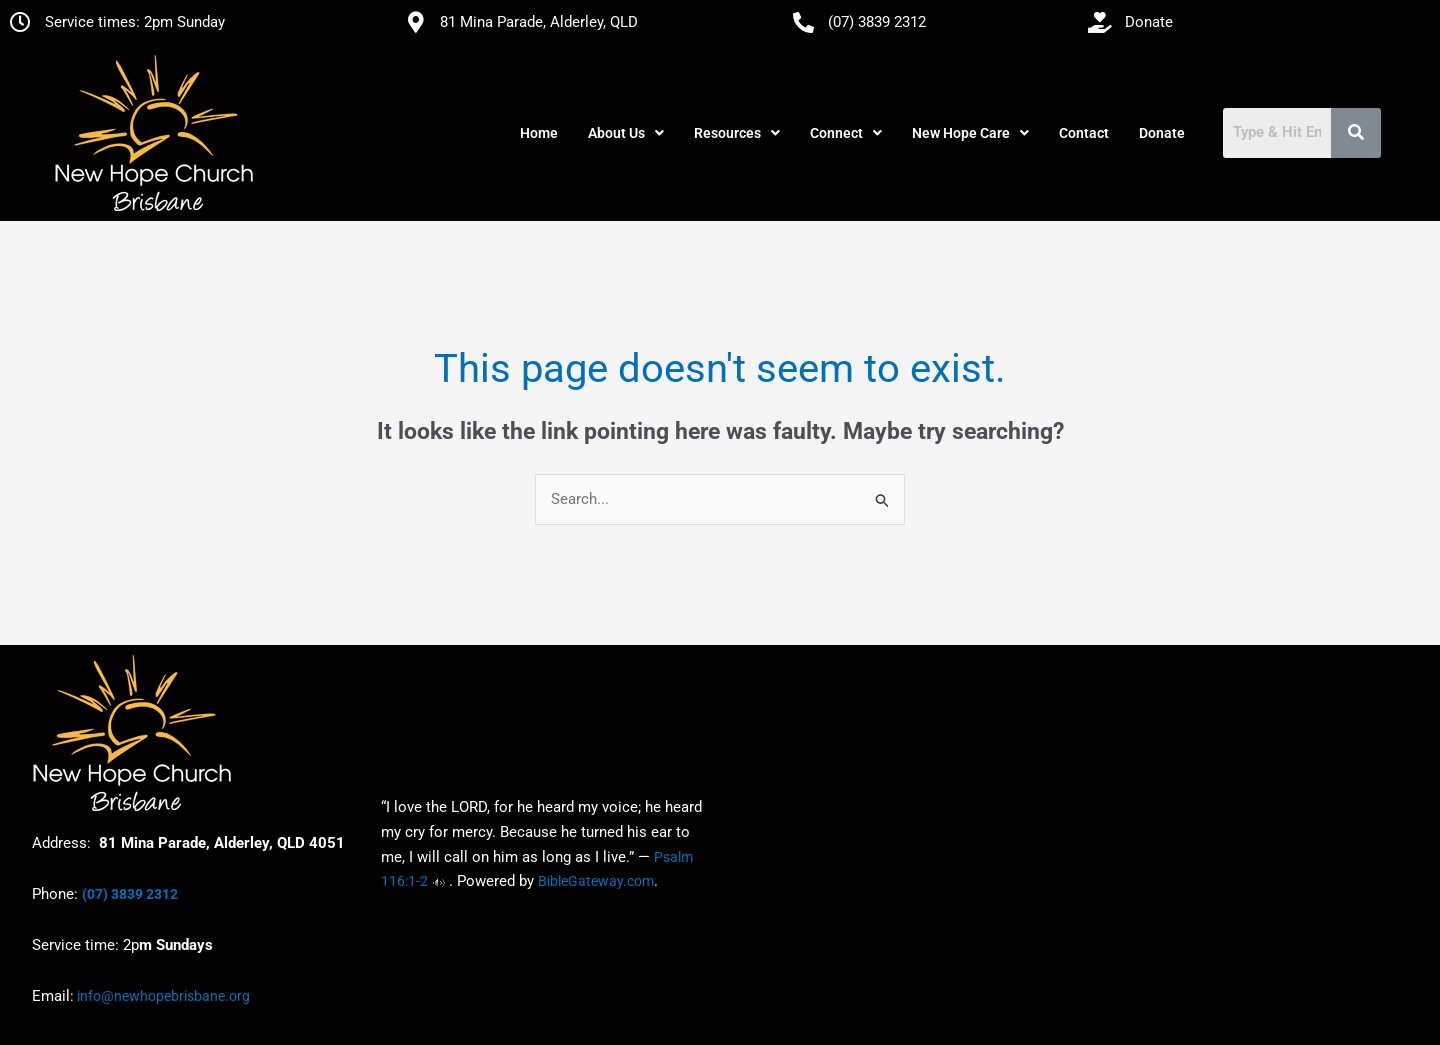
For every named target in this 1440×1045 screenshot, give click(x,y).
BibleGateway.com (596, 882)
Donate (1162, 133)
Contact (1084, 133)
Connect (846, 133)
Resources (737, 133)
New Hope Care (970, 133)
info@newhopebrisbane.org (162, 996)
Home (539, 133)
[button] (626, 133)
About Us (626, 133)
